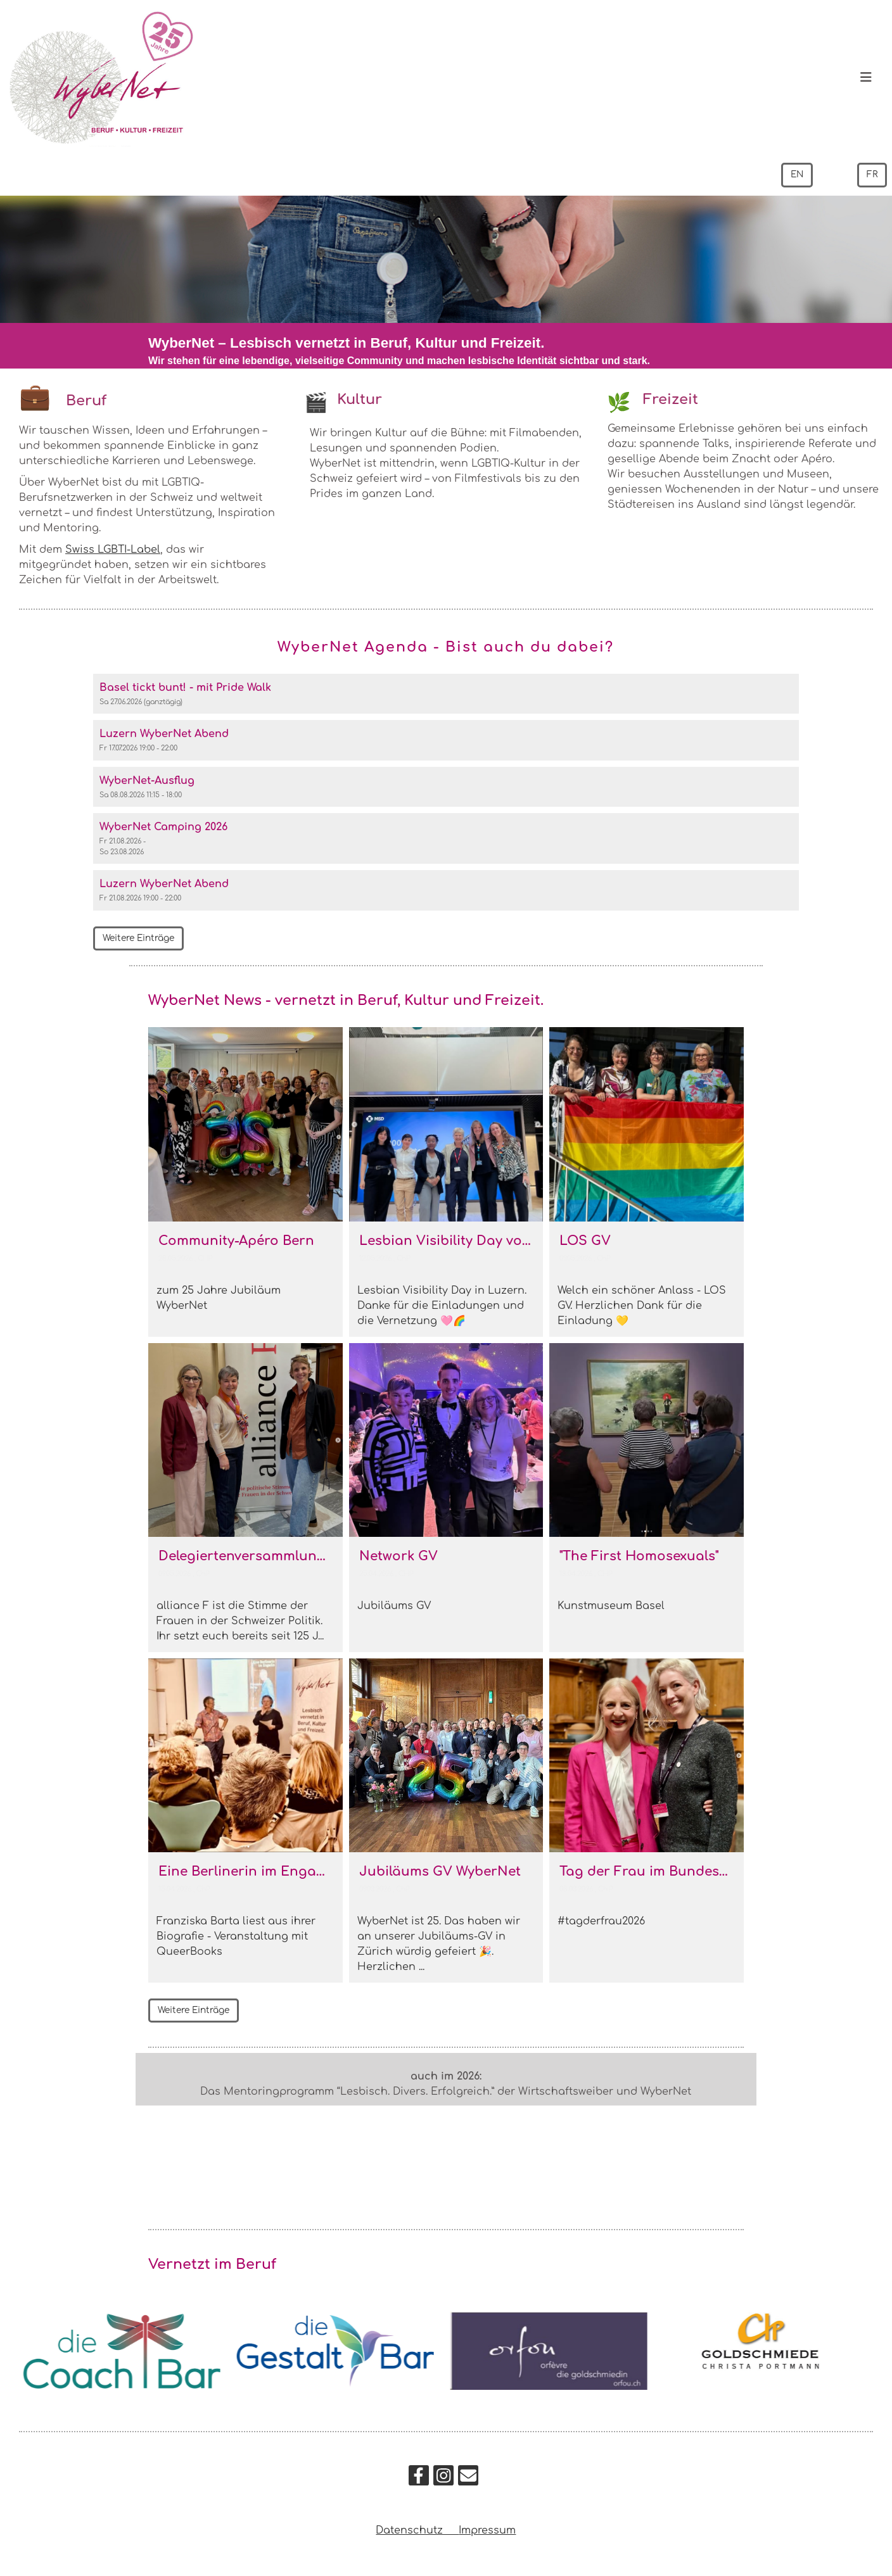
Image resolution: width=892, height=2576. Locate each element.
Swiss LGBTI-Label (112, 549)
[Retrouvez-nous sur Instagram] (443, 2479)
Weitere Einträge (140, 939)
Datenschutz (417, 2530)
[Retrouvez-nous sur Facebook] (419, 2479)
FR (871, 175)
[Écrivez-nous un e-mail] (468, 2479)
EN (796, 175)
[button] (445, 694)
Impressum (487, 2530)
